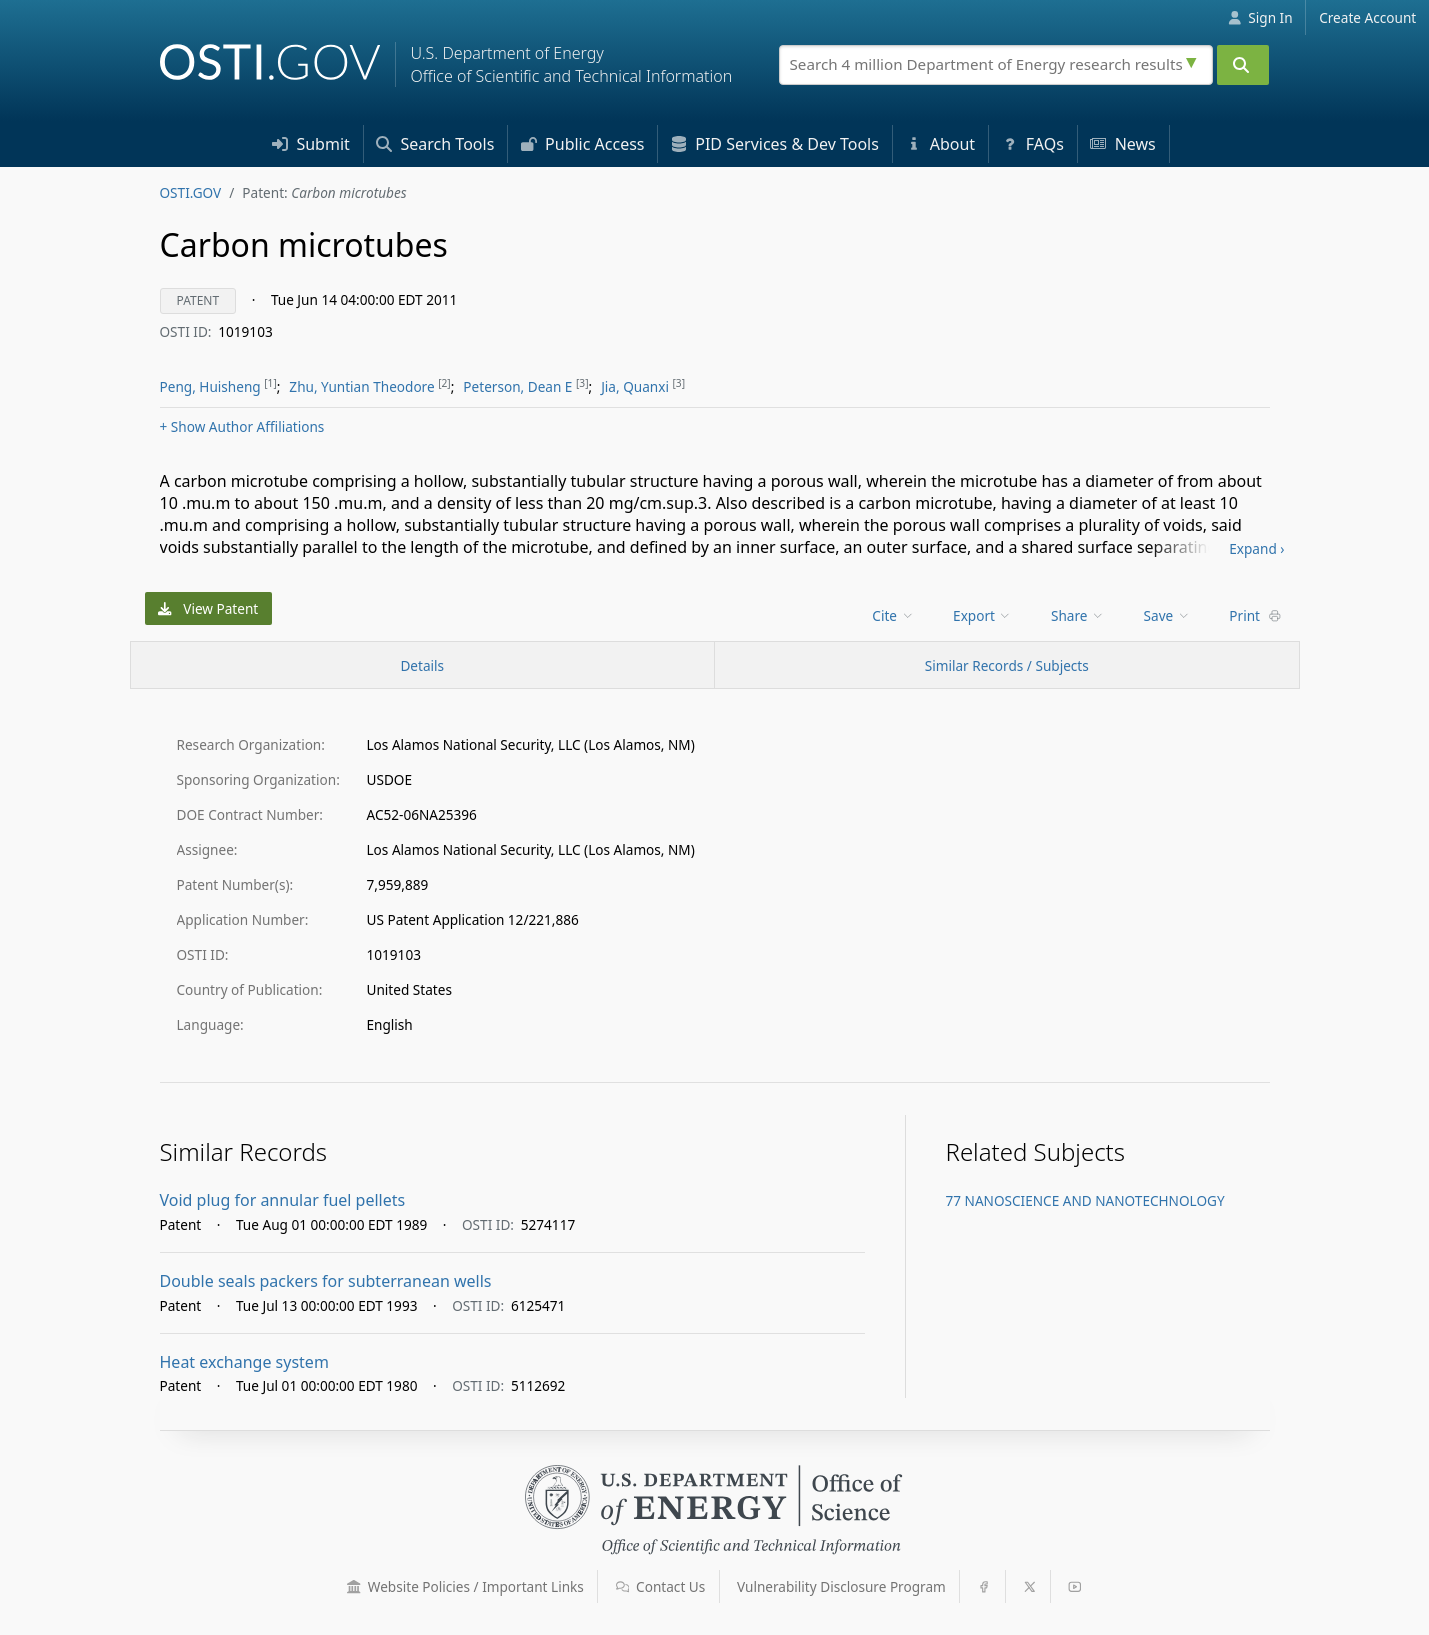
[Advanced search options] (1194, 60)
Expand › (1256, 548)
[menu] (894, 615)
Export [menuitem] (982, 615)
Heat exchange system (244, 1362)
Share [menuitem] (1078, 615)
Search (435, 144)
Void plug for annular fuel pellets (283, 1200)
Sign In (1260, 17)
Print (1255, 615)
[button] (354, 1587)
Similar (1007, 665)
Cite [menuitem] (893, 615)
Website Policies (465, 1586)
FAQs (1033, 144)
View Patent (208, 608)
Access (583, 144)
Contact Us (661, 1586)
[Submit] (1243, 65)
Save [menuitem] (1167, 615)
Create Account (1367, 17)
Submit (311, 144)
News (1122, 144)
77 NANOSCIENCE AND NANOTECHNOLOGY (1085, 1200)
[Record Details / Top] (423, 665)
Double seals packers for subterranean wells (326, 1281)
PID (775, 144)
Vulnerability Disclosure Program (841, 1586)
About (941, 144)
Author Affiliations (242, 426)
